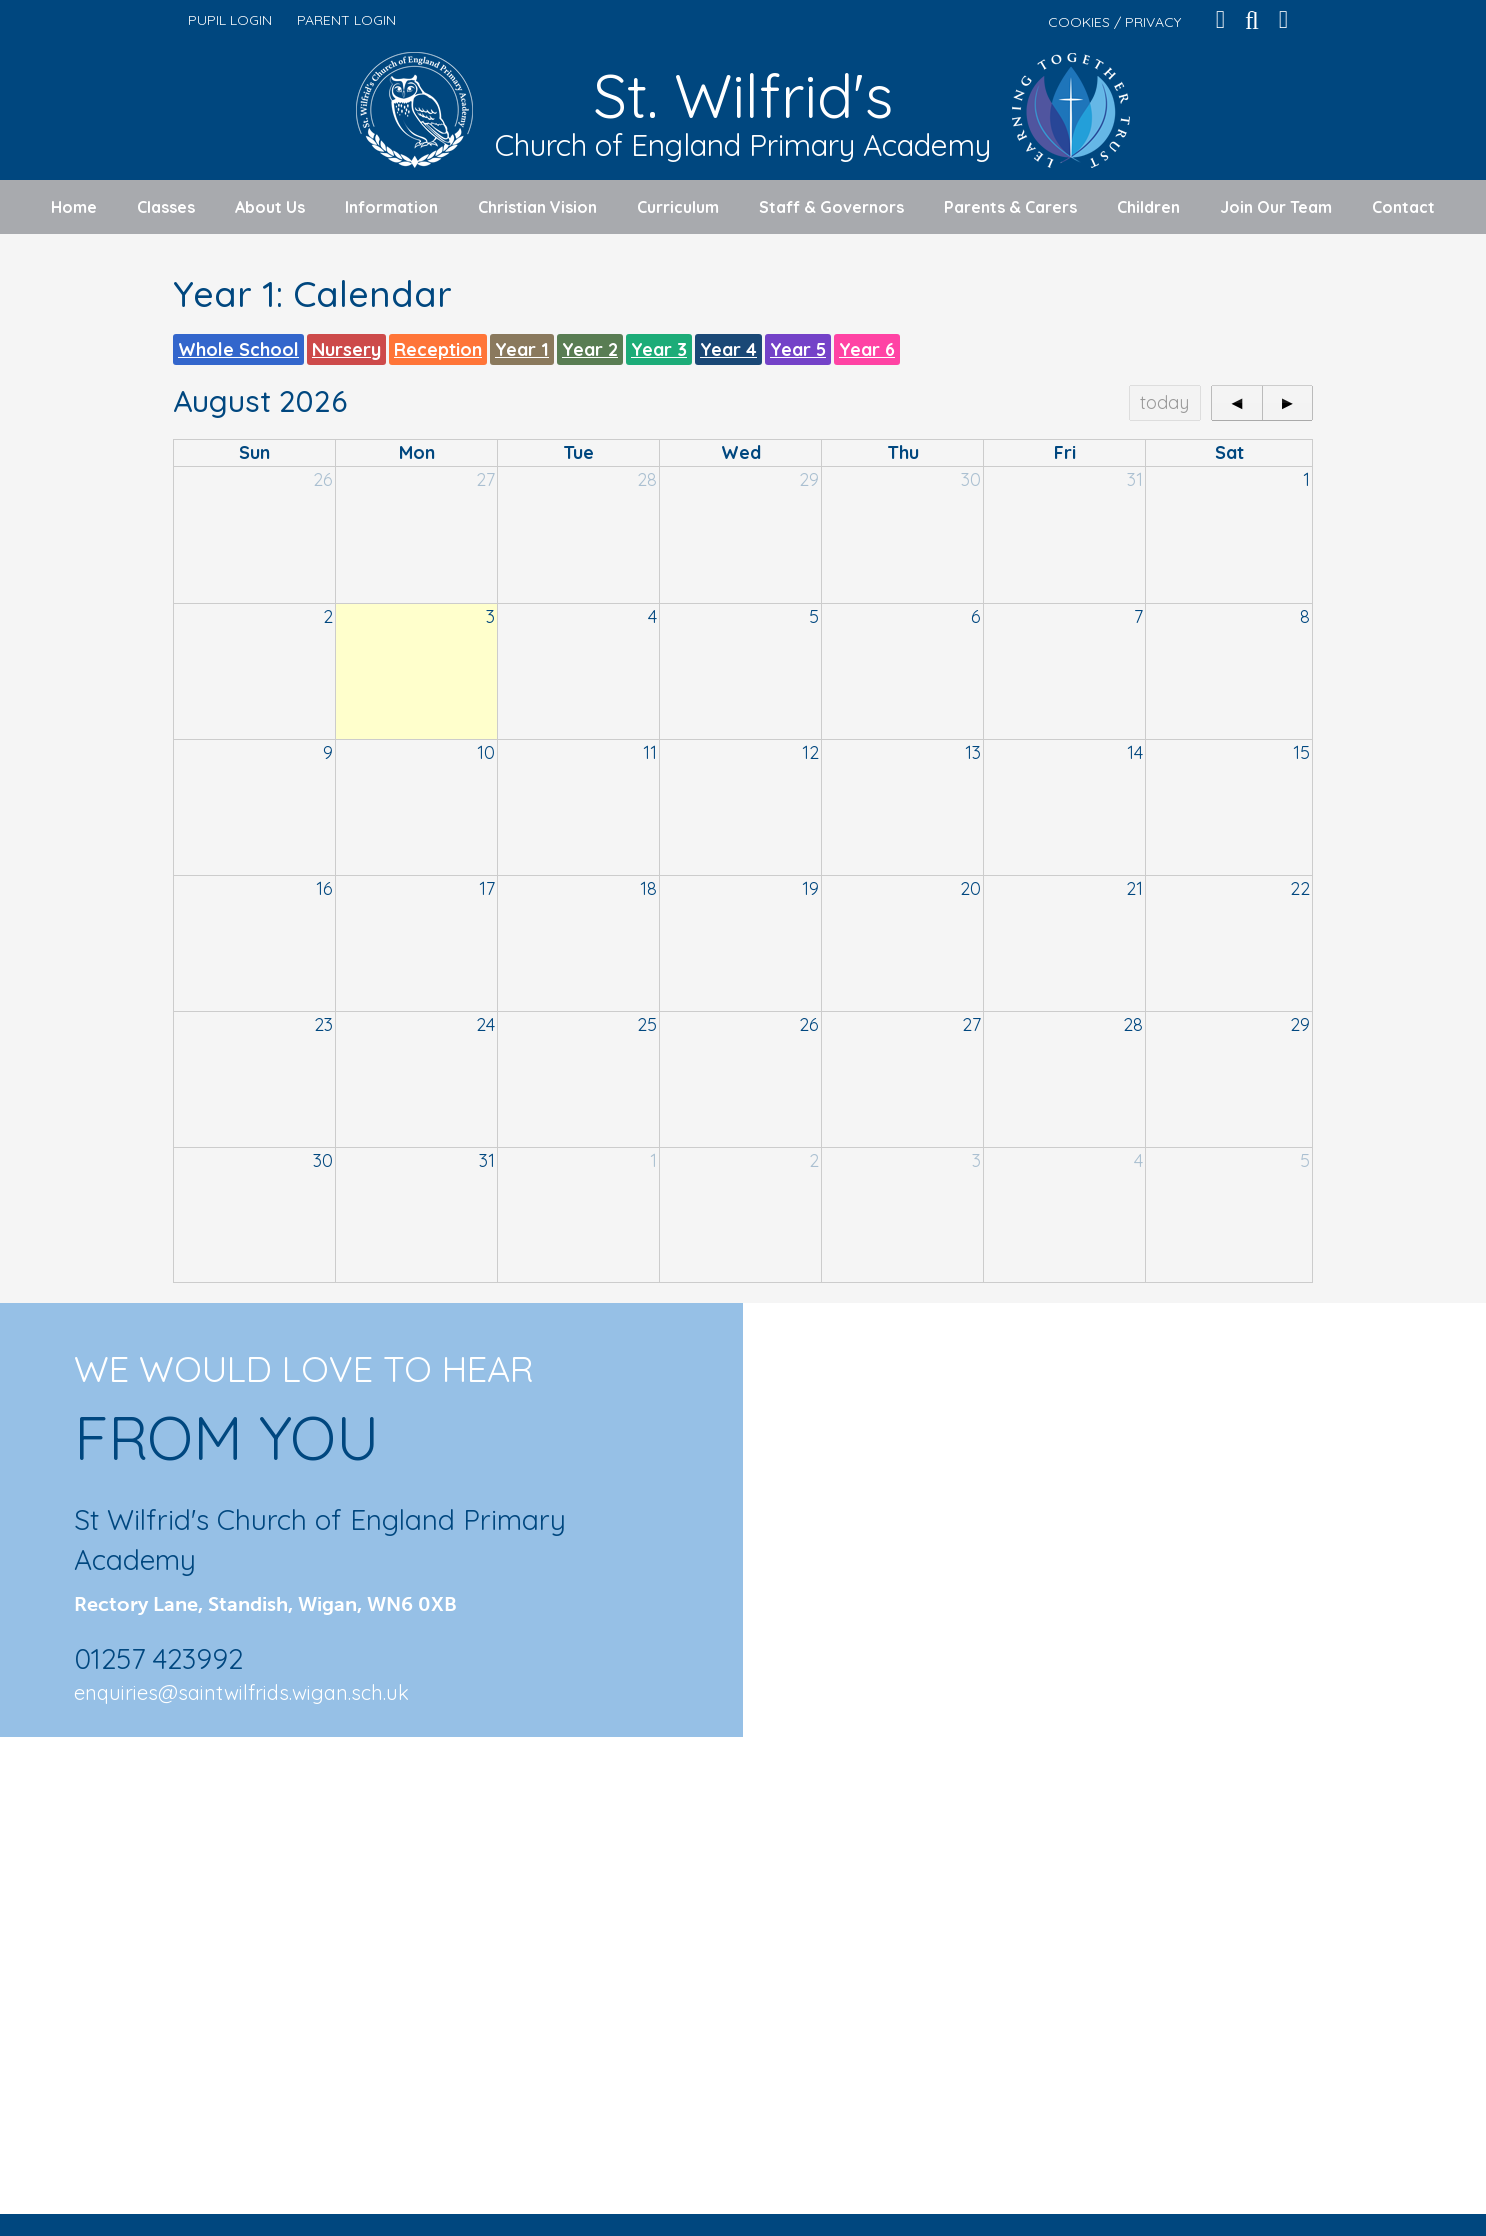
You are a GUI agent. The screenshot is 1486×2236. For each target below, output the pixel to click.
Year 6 (867, 349)
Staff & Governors (831, 207)
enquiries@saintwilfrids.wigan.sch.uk (241, 1692)
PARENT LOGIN (346, 20)
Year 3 (659, 349)
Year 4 (728, 349)
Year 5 (798, 349)
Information (391, 207)
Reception (438, 349)
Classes (166, 207)
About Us (270, 207)
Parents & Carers (1010, 207)
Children (1148, 207)
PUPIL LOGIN (230, 20)
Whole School (238, 349)
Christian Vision (537, 207)
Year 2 (590, 349)
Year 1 (522, 349)
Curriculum (678, 207)
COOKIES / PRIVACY (1114, 22)
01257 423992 (158, 1658)
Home (74, 207)
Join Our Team (1276, 207)
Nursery (346, 349)
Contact (1403, 207)
